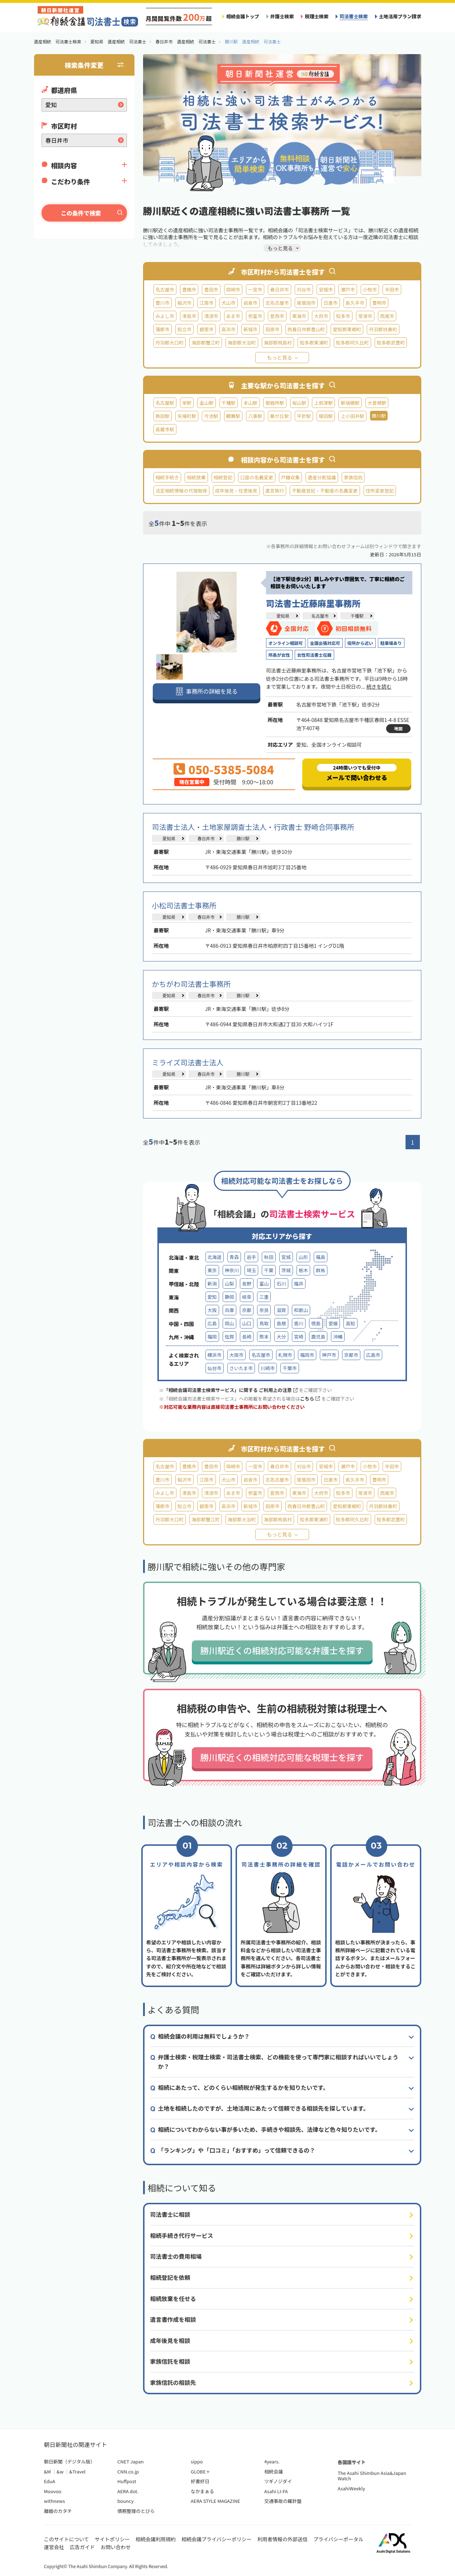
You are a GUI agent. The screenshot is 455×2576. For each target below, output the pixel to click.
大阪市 (236, 1354)
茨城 (286, 1270)
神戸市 (329, 1354)
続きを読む (379, 686)
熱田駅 (163, 416)
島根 (281, 1323)
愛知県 (282, 616)
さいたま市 (241, 1368)
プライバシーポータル (338, 2539)
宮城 (286, 1257)
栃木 (303, 1270)
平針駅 (304, 416)
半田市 (392, 289)
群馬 (320, 1270)
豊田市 (211, 289)
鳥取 (264, 1323)
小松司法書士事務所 (184, 905)
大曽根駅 (377, 402)
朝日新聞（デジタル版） (69, 2461)
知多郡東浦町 (314, 342)
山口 (246, 1323)
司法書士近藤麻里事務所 (313, 603)
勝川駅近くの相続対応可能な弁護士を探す (282, 1650)
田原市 (272, 329)
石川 (281, 1283)
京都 (246, 1310)
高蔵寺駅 (165, 429)
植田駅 (326, 416)
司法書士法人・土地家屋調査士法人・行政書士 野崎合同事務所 (253, 827)
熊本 (264, 1336)
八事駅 (255, 416)
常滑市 (365, 316)
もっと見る (279, 357)
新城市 (250, 329)
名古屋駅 (165, 402)
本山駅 (250, 402)
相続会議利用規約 (156, 2539)
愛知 (212, 1296)
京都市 (351, 1354)
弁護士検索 (282, 16)
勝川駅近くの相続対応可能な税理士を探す (282, 1757)
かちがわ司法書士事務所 (191, 984)
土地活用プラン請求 (400, 16)
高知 (350, 1323)
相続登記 (223, 477)
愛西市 (277, 316)
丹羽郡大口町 (170, 342)
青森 (234, 1257)
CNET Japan (130, 2461)
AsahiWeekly (351, 2488)
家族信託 (353, 477)
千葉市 (290, 1368)
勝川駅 (243, 838)
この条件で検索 (81, 213)
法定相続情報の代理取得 (181, 490)
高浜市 (229, 329)
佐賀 (229, 1336)
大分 (281, 1336)
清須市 (211, 316)
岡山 (229, 1323)
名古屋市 (165, 289)
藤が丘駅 (279, 416)
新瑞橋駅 (350, 402)
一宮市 (255, 289)
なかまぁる (202, 2491)
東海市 (299, 316)
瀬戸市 (348, 289)
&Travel (77, 2471)
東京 (212, 1270)
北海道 (215, 1257)
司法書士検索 (354, 16)
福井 (298, 1283)
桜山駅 (299, 402)
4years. (272, 2461)
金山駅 (206, 402)
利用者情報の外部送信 (282, 2539)
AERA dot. (127, 2491)
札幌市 (285, 1354)
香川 (298, 1323)
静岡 (229, 1296)
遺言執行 (274, 490)
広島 (212, 1323)
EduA (49, 2481)
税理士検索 (316, 16)
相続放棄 (196, 477)
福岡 (212, 1336)
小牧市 (370, 289)
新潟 (212, 1283)
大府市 (321, 316)
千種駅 (229, 402)
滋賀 (281, 1310)
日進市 (330, 302)
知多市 (343, 316)
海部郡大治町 (242, 342)
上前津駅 (323, 402)
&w (60, 2471)
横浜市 (215, 1354)
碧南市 (206, 329)
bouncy (125, 2500)
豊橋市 (189, 289)
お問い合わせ (116, 2547)
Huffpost (126, 2481)
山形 (303, 1257)
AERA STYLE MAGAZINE (215, 2500)
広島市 (373, 1354)
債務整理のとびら (136, 2511)
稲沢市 (184, 302)
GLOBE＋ (200, 2471)
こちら (310, 1398)
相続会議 (273, 2471)
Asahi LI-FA (276, 2491)
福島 (320, 1257)
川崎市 (268, 1368)
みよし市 (165, 316)
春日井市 (279, 289)
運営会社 (54, 2547)
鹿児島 (318, 1336)
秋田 (268, 1257)
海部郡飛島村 (278, 342)
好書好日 (200, 2481)
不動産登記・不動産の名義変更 (325, 490)
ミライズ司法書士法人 (187, 1062)
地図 (398, 728)
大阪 (212, 1310)
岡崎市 (233, 289)
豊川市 (163, 302)
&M (47, 2471)
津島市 (189, 316)
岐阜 (246, 1296)
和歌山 (301, 1310)
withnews (54, 2500)
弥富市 (255, 316)
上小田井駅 (352, 416)
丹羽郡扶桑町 (383, 329)
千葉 (268, 1270)
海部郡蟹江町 (205, 342)
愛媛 (333, 1323)
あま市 (233, 316)
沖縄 (337, 1336)
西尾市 (387, 316)
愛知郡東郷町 (347, 329)
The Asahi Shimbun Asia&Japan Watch (372, 2476)
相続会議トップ (242, 16)
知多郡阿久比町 (352, 342)
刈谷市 (304, 289)
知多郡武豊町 (391, 342)
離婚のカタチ (58, 2511)
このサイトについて (66, 2539)
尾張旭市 (306, 302)
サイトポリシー (112, 2539)
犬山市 (229, 302)
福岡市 (307, 1354)
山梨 (229, 1283)
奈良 (264, 1310)
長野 (246, 1283)
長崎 (246, 1336)
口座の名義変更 (256, 477)
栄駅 (186, 402)
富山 (264, 1283)
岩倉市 (250, 302)
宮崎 (298, 1336)
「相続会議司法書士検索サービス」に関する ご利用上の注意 (231, 1390)
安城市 (326, 289)
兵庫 (229, 1310)
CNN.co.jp (128, 2471)
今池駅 (211, 416)
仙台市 (215, 1368)
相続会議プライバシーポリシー (216, 2539)
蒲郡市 (163, 329)
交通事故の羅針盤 (283, 2500)
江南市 (206, 302)
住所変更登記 (380, 490)
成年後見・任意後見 (236, 490)
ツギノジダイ (278, 2481)
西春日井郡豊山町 (306, 329)
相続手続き (167, 477)
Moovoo (53, 2491)
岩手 (251, 1257)
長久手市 (355, 302)
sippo (197, 2461)
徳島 (316, 1323)
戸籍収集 (290, 477)
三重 (264, 1296)
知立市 (184, 329)
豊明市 (379, 302)
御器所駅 (274, 402)
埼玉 (251, 1270)
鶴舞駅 (233, 416)
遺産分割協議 (322, 477)
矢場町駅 (186, 416)
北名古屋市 (277, 302)
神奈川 (232, 1270)
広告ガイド (82, 2547)
